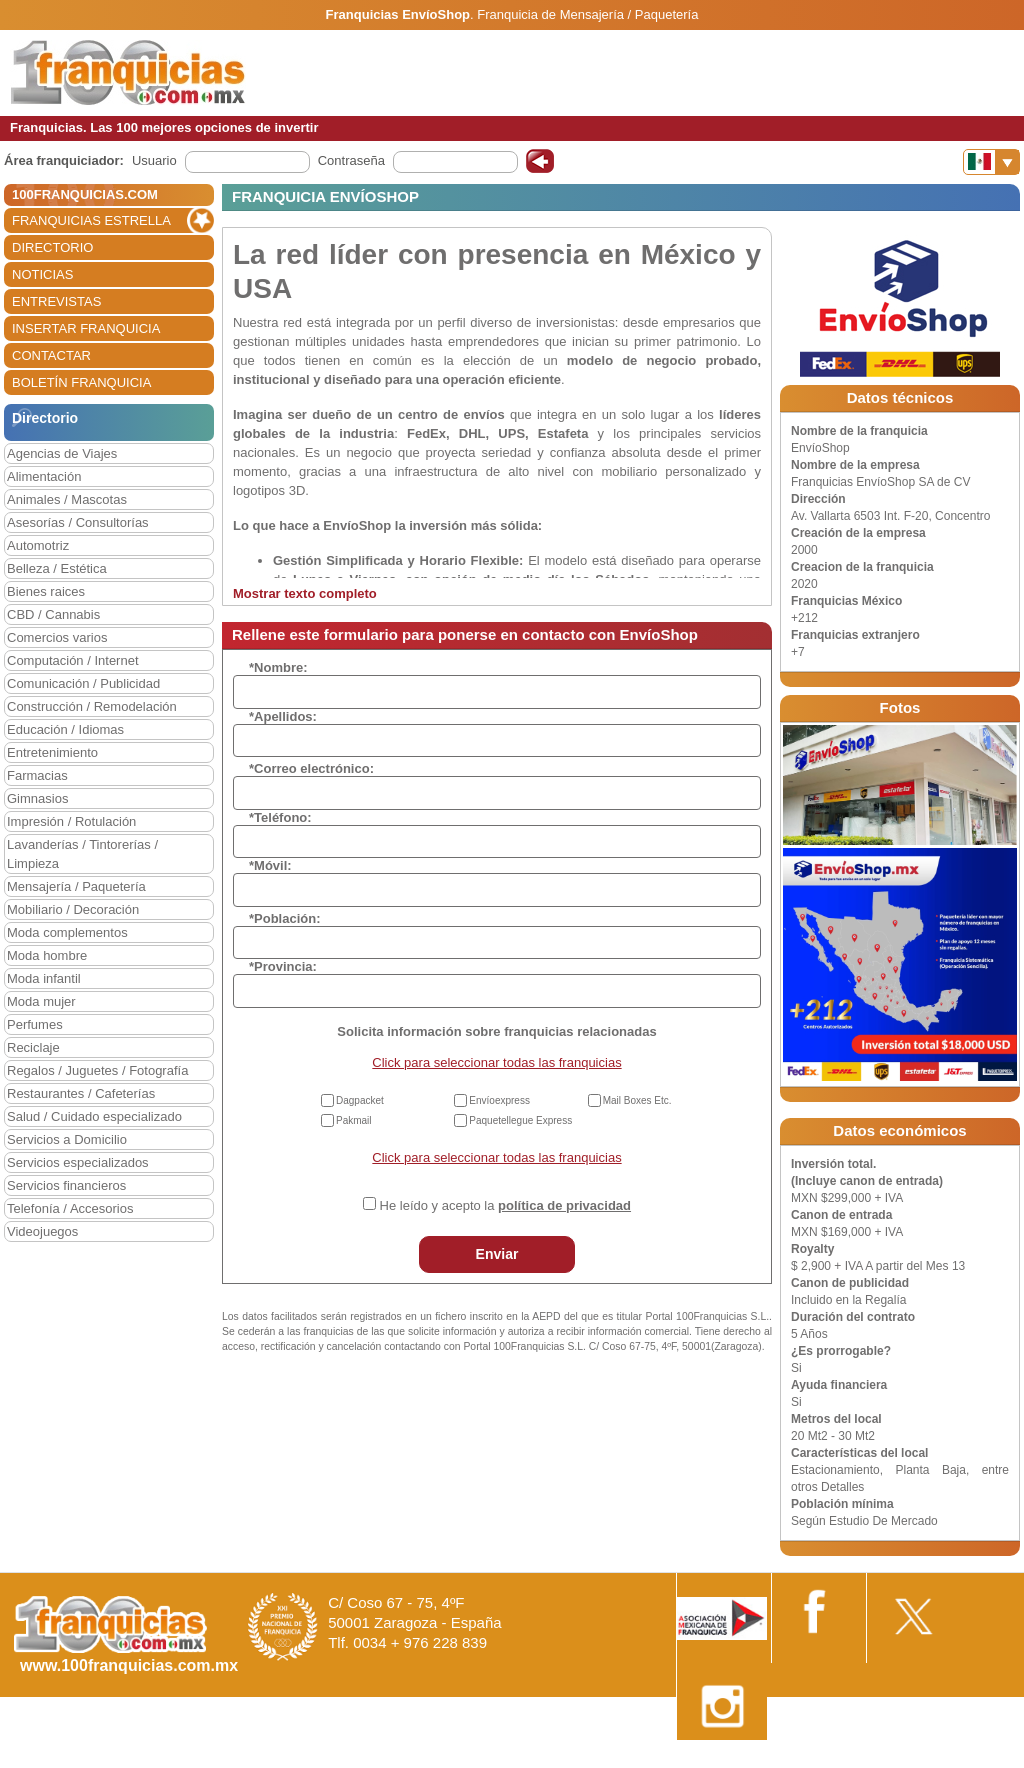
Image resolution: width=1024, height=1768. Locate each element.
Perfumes (35, 1024)
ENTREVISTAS (56, 301)
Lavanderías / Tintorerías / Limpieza (82, 854)
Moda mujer (41, 1001)
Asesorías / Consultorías (78, 522)
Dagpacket (360, 1100)
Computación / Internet (73, 660)
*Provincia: (283, 966)
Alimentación (44, 476)
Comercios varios (57, 637)
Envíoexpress (499, 1100)
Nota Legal (727, 1760)
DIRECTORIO (52, 247)
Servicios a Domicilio (67, 1139)
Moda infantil (44, 978)
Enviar (497, 1254)
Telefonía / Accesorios (70, 1208)
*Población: (285, 918)
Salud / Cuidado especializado (94, 1116)
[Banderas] (991, 162)
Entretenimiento (52, 752)
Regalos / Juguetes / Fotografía (97, 1070)
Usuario (154, 160)
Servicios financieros (66, 1185)
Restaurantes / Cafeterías (81, 1093)
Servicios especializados (78, 1162)
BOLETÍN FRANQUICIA (81, 382)
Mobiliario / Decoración (73, 909)
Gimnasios (37, 798)
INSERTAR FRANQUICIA (86, 328)
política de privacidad (564, 1205)
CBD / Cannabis (53, 614)
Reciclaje (33, 1047)
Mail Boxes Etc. (637, 1100)
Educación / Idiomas (65, 729)
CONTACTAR (51, 355)
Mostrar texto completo (305, 593)
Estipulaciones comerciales (849, 1760)
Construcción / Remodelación (92, 706)
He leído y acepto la (505, 1205)
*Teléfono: (280, 817)
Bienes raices (46, 591)
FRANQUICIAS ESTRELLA (91, 220)
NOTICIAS (42, 274)
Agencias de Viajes (62, 453)
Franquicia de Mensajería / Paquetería (587, 14)
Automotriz (38, 545)
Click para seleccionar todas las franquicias (496, 1062)
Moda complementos (67, 932)
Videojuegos (42, 1231)
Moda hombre (47, 955)
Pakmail (354, 1120)
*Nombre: (278, 667)
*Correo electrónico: (311, 768)
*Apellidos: (283, 716)
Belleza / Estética (57, 568)
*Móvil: (270, 865)
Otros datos (970, 1760)
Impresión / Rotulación (71, 821)
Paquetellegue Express (520, 1120)
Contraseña (351, 160)
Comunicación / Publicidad (83, 683)
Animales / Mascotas (67, 499)
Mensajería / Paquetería (76, 886)
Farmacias (37, 775)
